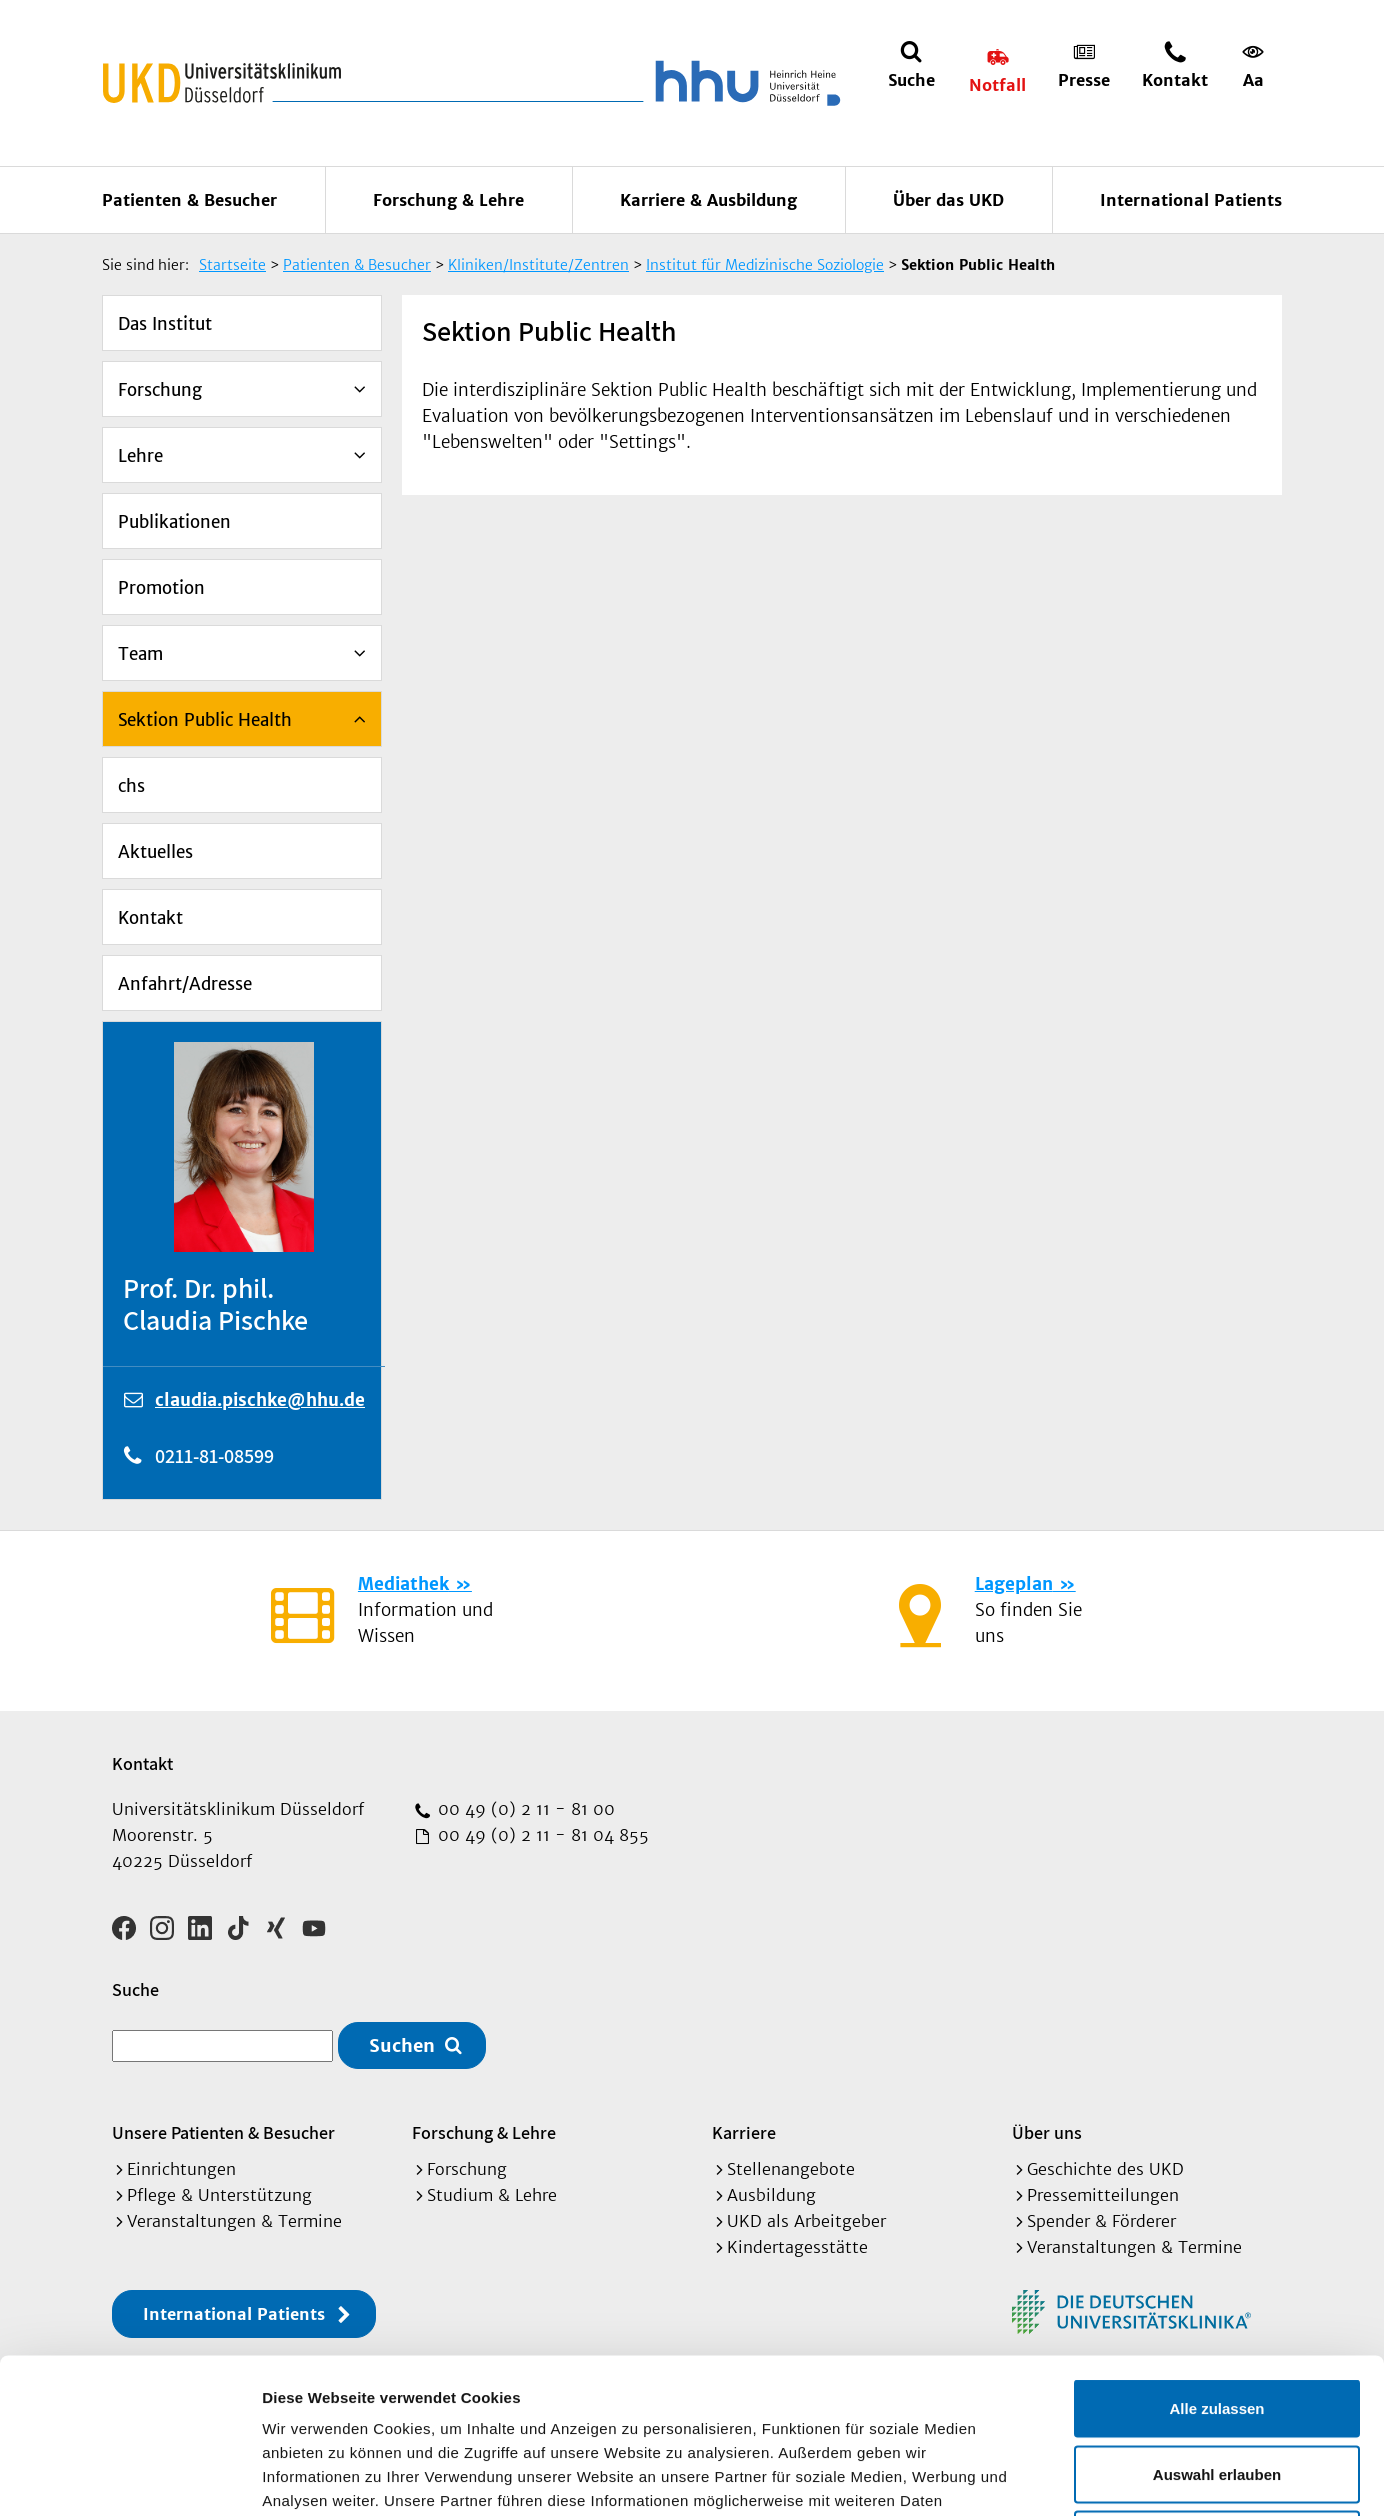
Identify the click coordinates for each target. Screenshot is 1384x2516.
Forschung (160, 390)
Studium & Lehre (492, 2195)
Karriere (744, 2132)
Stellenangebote (791, 2169)
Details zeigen (1063, 2476)
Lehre (140, 456)
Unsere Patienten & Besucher (223, 2132)
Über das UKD (948, 200)
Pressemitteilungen (1103, 2195)
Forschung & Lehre (448, 200)
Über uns (1047, 2132)
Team (140, 654)
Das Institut (165, 324)
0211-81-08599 (214, 1456)
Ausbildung (771, 2195)
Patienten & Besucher (189, 200)
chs (131, 786)
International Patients (1191, 200)
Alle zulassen (1216, 2253)
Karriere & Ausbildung (708, 200)
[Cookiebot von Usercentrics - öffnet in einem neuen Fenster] (129, 2477)
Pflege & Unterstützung (219, 2195)
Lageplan (1014, 1584)
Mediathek (403, 1584)
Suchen (402, 2045)
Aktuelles (155, 852)
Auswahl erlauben (1217, 2319)
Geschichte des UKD (1105, 2169)
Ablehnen (1217, 2384)
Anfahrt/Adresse (185, 984)
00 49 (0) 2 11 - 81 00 (524, 1809)
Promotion (161, 588)
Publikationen (174, 522)
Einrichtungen (181, 2169)
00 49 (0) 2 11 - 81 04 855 (541, 1835)
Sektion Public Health (205, 720)
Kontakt (150, 918)
